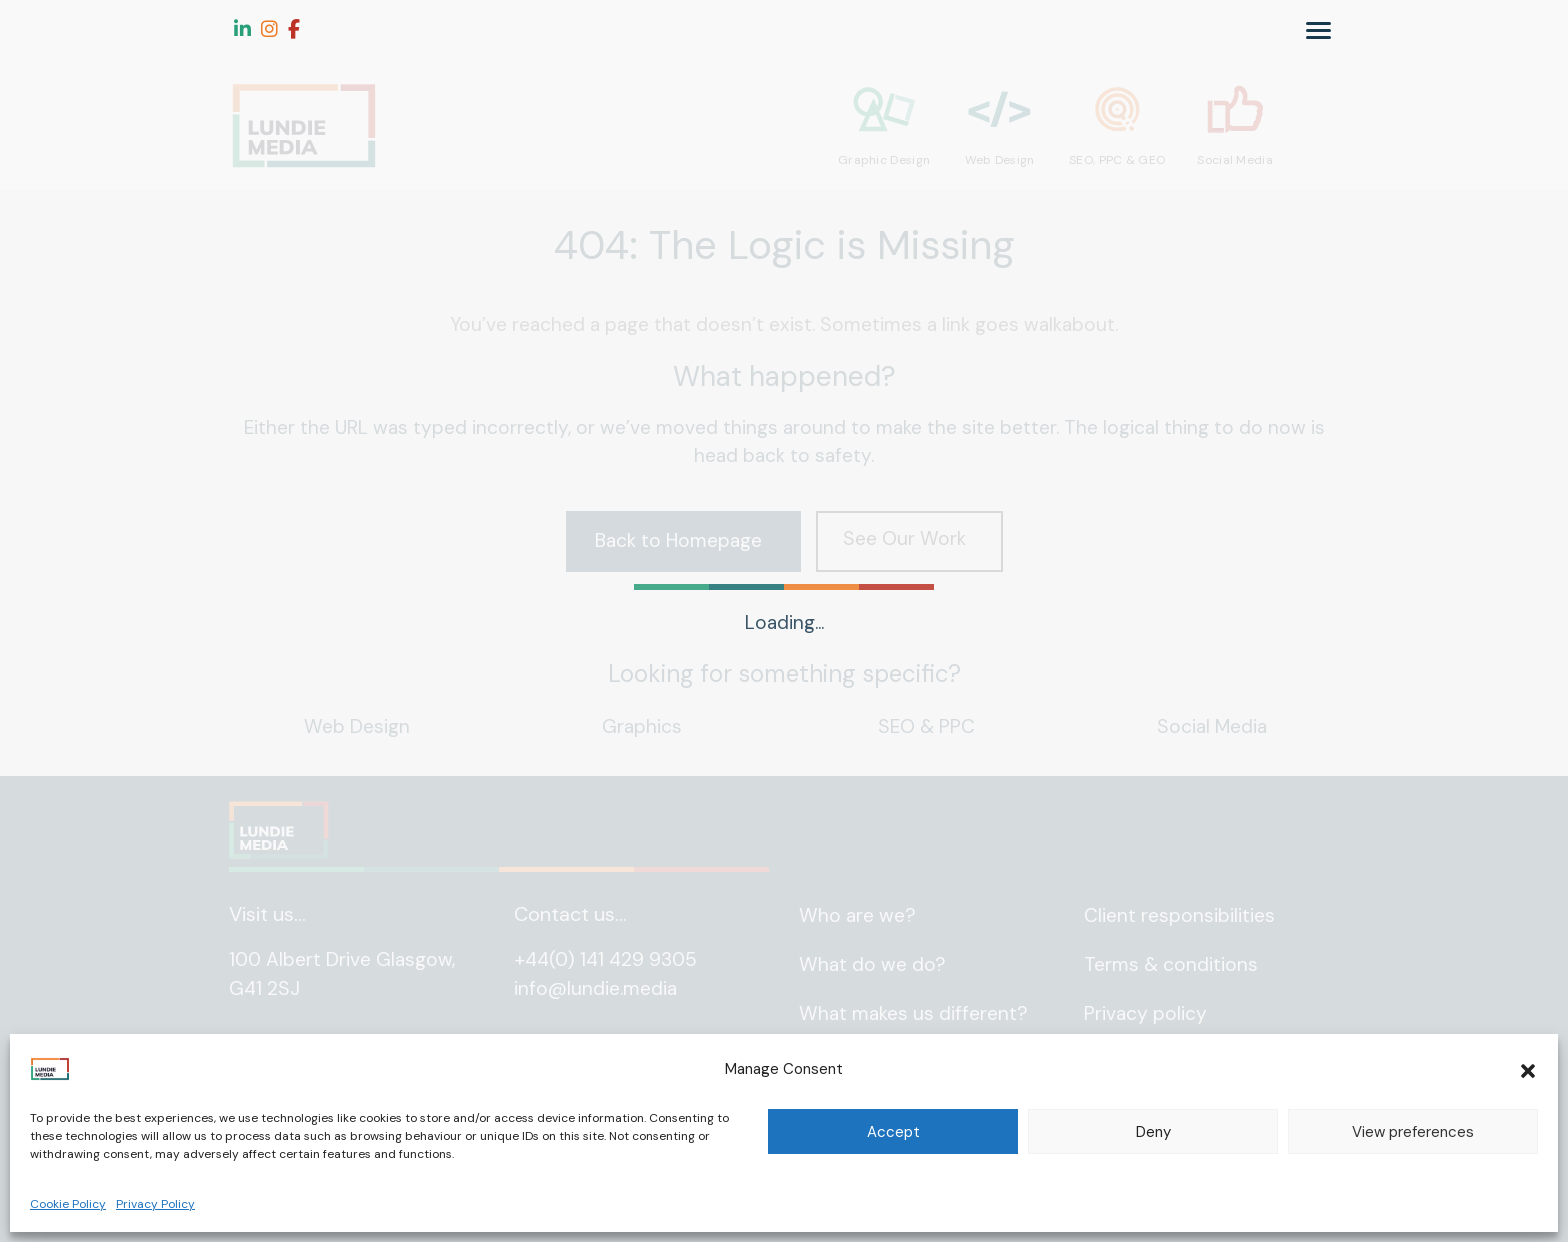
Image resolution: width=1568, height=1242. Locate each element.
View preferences (1413, 1132)
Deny (1153, 1132)
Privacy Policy (155, 1204)
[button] (1528, 1069)
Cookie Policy (68, 1204)
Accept (893, 1132)
